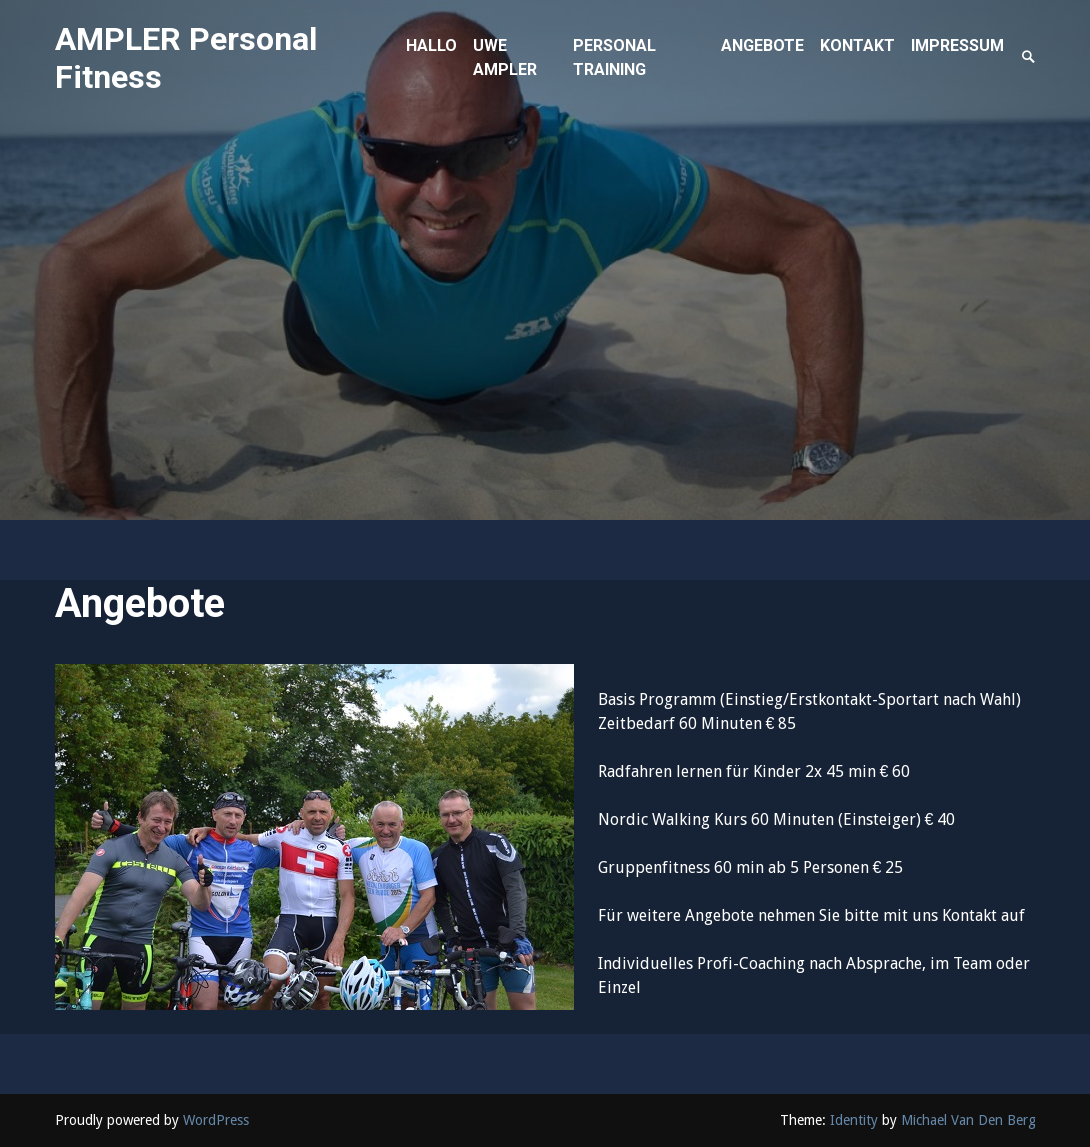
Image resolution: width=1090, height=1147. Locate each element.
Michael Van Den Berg (968, 1120)
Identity (854, 1120)
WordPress (216, 1120)
